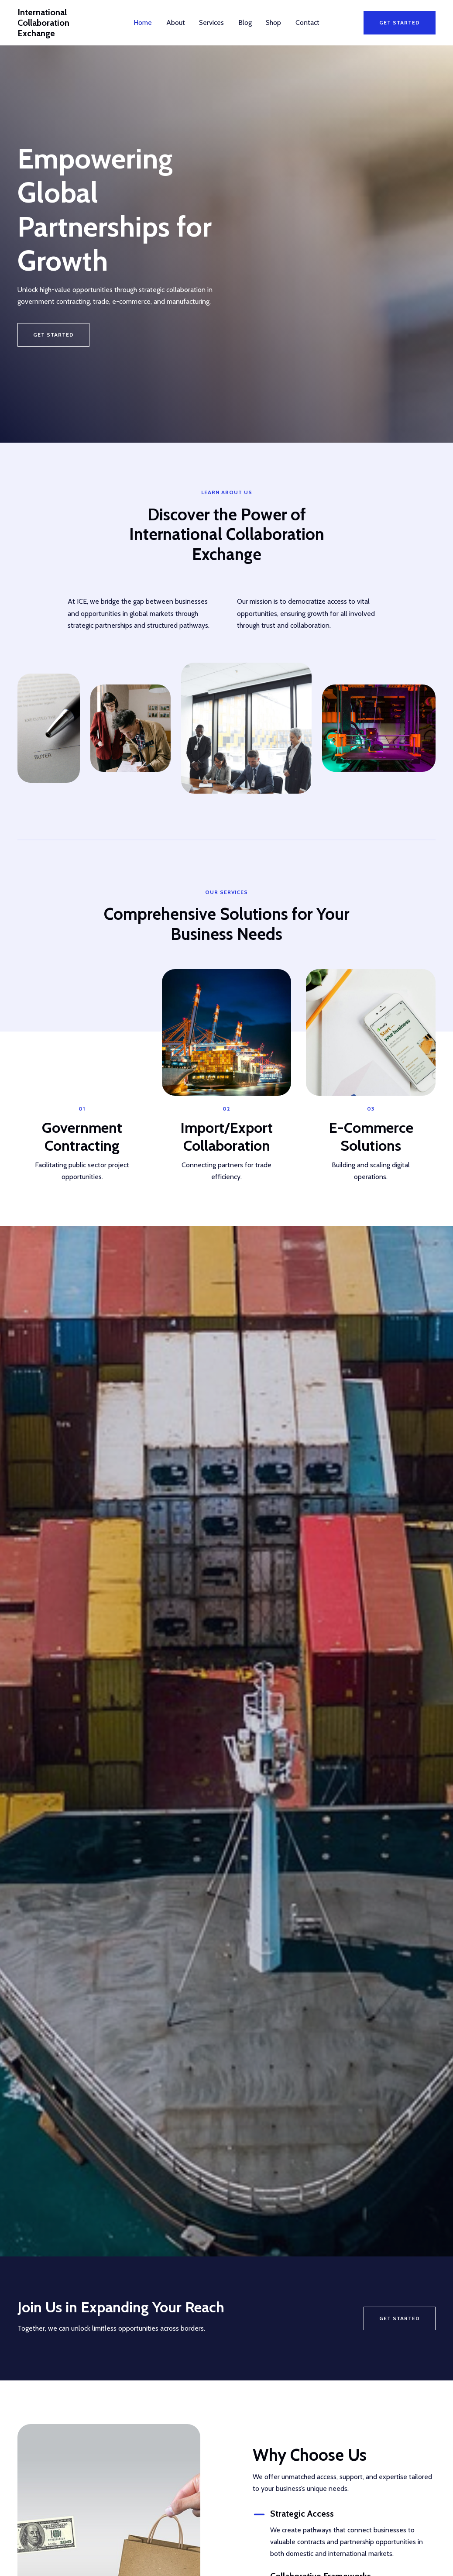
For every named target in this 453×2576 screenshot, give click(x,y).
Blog (245, 21)
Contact (307, 21)
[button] (400, 22)
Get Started (399, 2316)
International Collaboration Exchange (63, 21)
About (176, 21)
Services (211, 21)
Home (143, 21)
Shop (273, 21)
